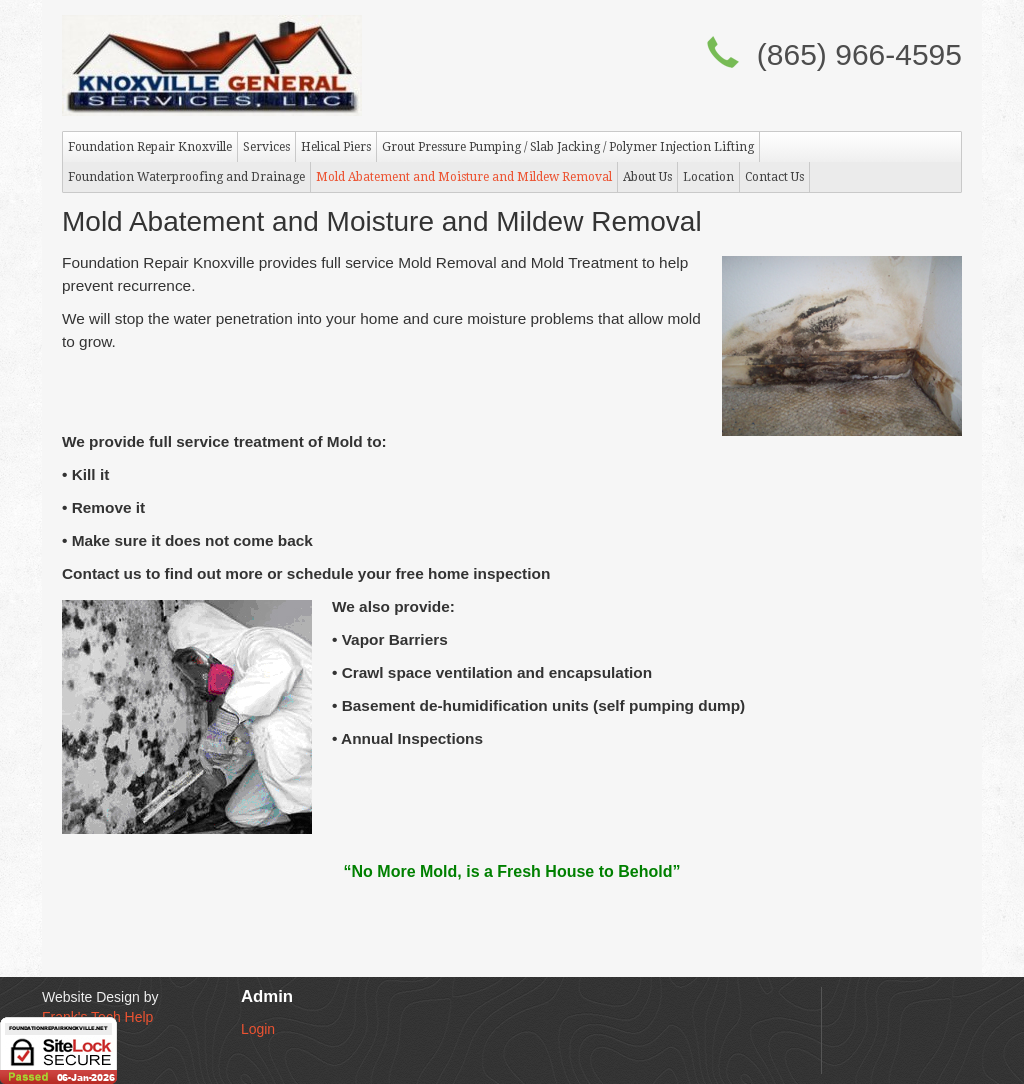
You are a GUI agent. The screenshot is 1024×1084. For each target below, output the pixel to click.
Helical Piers (336, 147)
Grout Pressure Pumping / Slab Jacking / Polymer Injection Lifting (568, 147)
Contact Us (774, 177)
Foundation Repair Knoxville (150, 147)
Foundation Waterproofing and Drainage (186, 177)
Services (266, 147)
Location (708, 177)
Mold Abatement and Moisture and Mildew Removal (464, 177)
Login (258, 1029)
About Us (647, 177)
